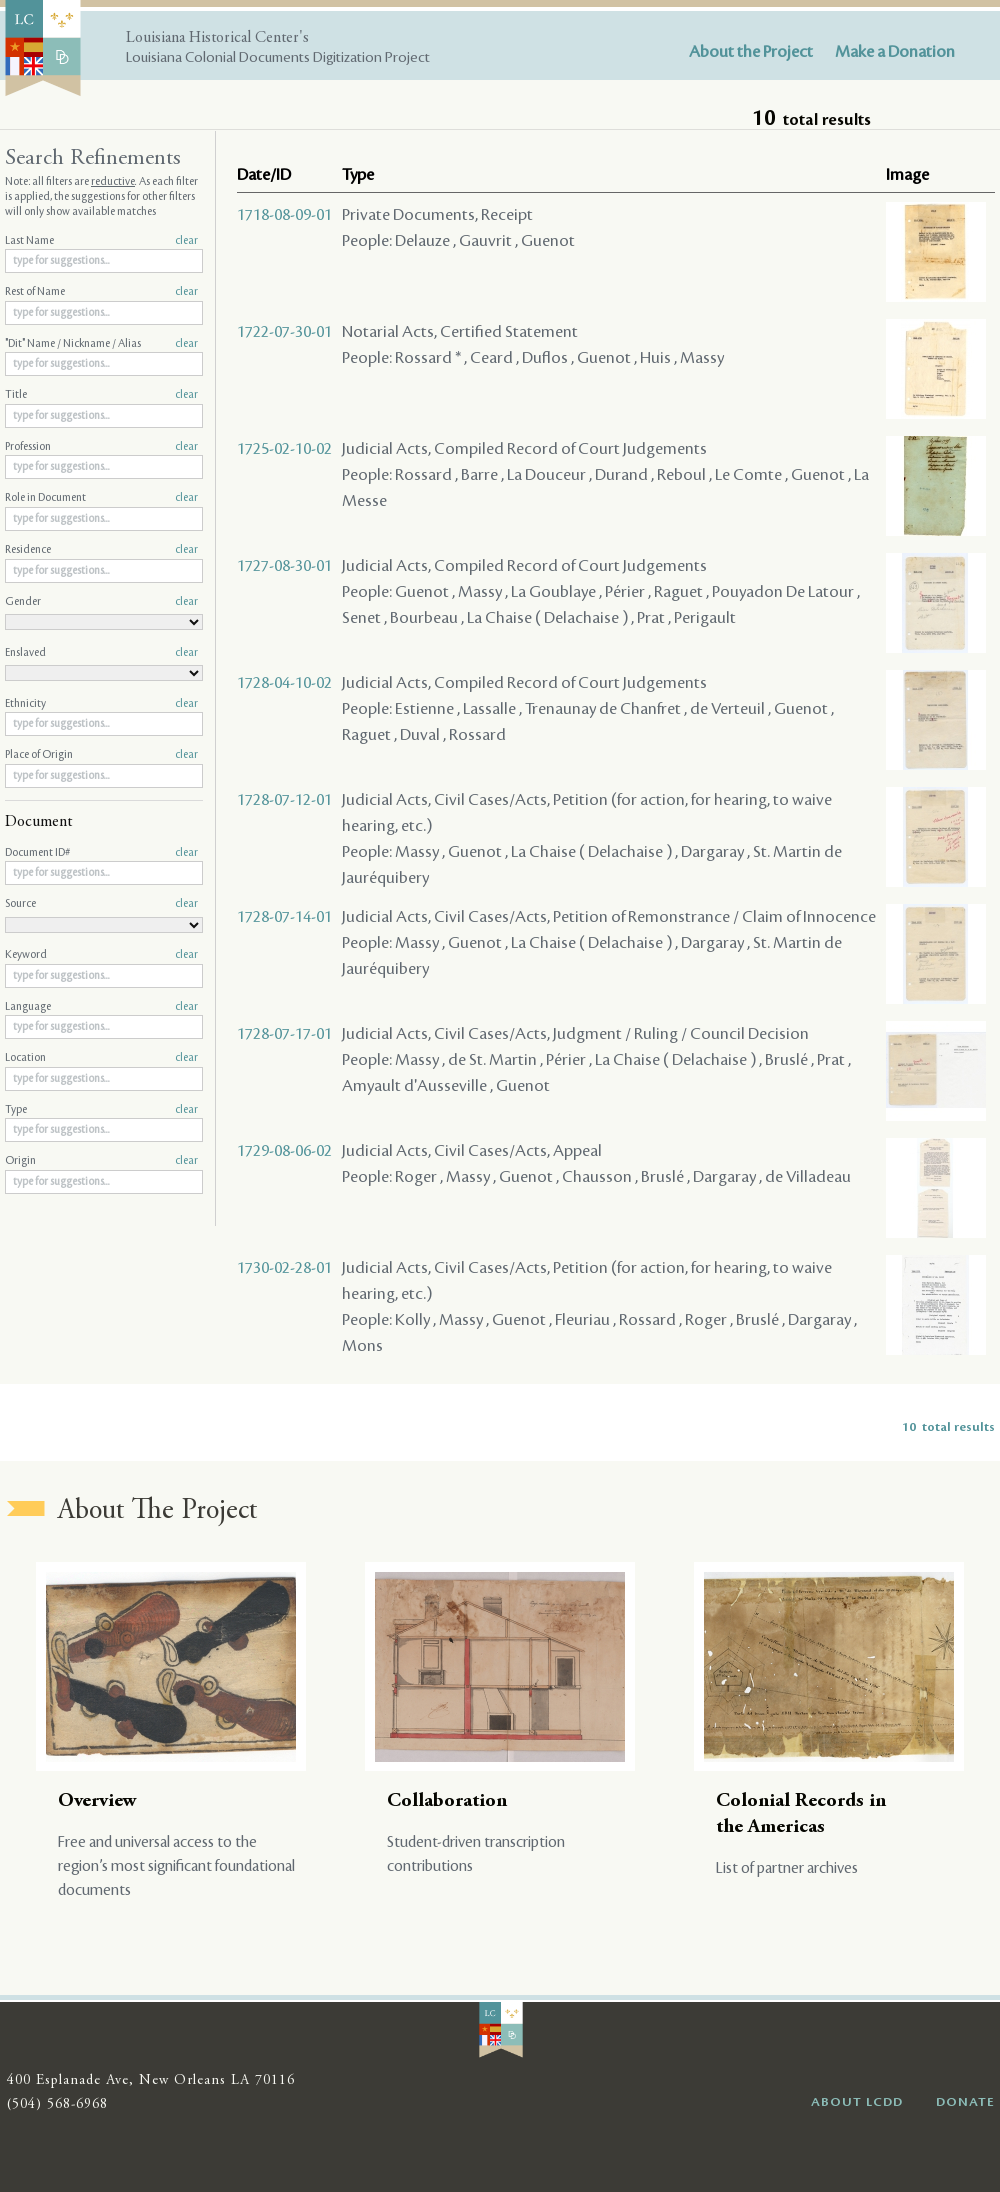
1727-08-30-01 (284, 566)
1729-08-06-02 (284, 1151)
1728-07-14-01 (284, 917)
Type (101, 1110)
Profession (101, 447)
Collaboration (447, 1801)
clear (186, 241)
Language (101, 1007)
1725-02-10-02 (284, 449)
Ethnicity (101, 704)
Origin (101, 1161)
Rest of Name (101, 292)
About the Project (751, 52)
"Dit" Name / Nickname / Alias (101, 344)
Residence (101, 550)
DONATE (965, 2102)
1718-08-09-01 (284, 215)
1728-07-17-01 (284, 1034)
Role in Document (101, 498)
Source (101, 904)
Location (101, 1058)
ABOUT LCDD (857, 2102)
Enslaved (101, 653)
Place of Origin (101, 755)
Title (101, 395)
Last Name (101, 241)
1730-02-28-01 (284, 1268)
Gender (101, 602)
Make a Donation (895, 52)
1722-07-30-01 (284, 332)
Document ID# (101, 853)
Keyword (101, 955)
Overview (97, 1801)
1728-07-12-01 (284, 800)
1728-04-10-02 (284, 683)
